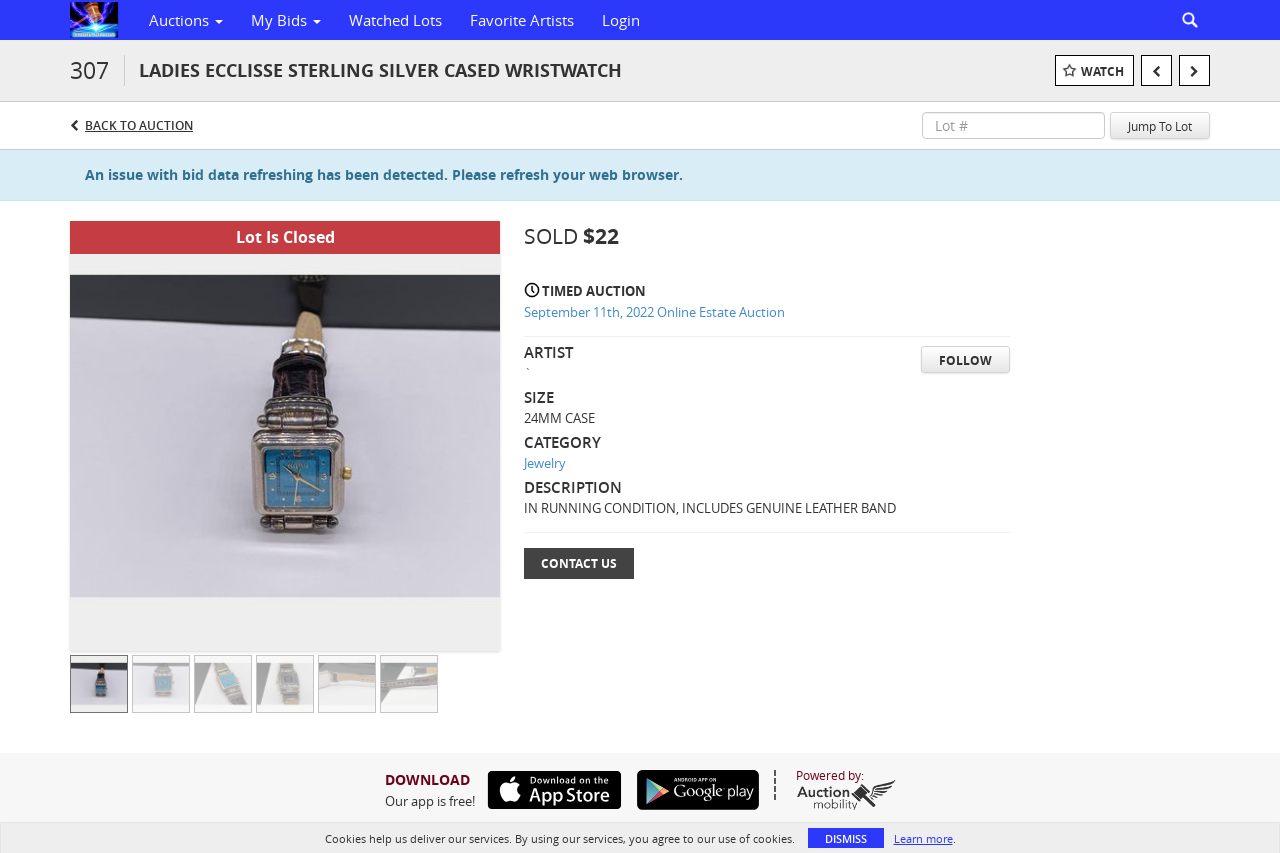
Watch (1102, 71)
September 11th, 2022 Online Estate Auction (654, 312)
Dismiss (846, 838)
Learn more (923, 838)
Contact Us (579, 563)
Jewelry (545, 463)
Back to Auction (139, 125)
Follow (965, 360)
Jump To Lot (1160, 126)
